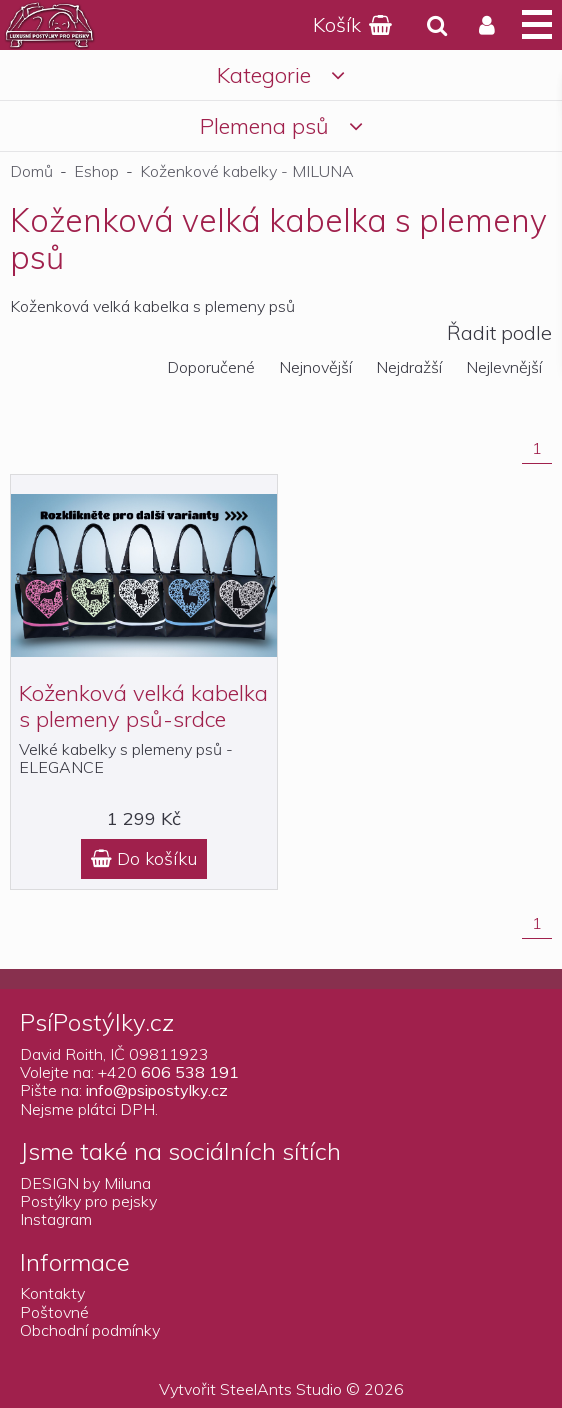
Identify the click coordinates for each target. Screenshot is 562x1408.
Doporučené (211, 367)
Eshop (96, 171)
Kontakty (52, 1293)
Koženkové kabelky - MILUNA (247, 171)
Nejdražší (409, 367)
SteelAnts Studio (281, 1389)
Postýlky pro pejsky (88, 1201)
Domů (31, 171)
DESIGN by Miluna (85, 1183)
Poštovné (54, 1312)
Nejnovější (315, 367)
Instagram (56, 1219)
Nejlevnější (504, 367)
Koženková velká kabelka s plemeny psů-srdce (143, 705)
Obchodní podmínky (90, 1330)
